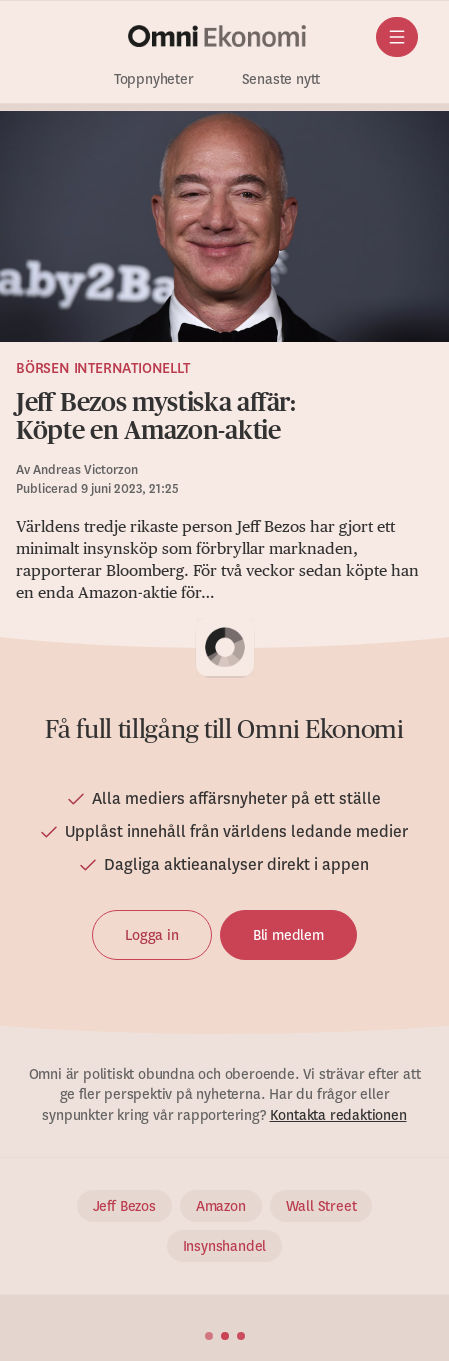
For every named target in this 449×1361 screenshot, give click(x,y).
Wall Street (321, 1206)
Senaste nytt (281, 79)
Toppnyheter (154, 79)
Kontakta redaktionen (338, 1115)
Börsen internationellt (103, 368)
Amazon (221, 1206)
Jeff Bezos (124, 1206)
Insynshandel (225, 1246)
